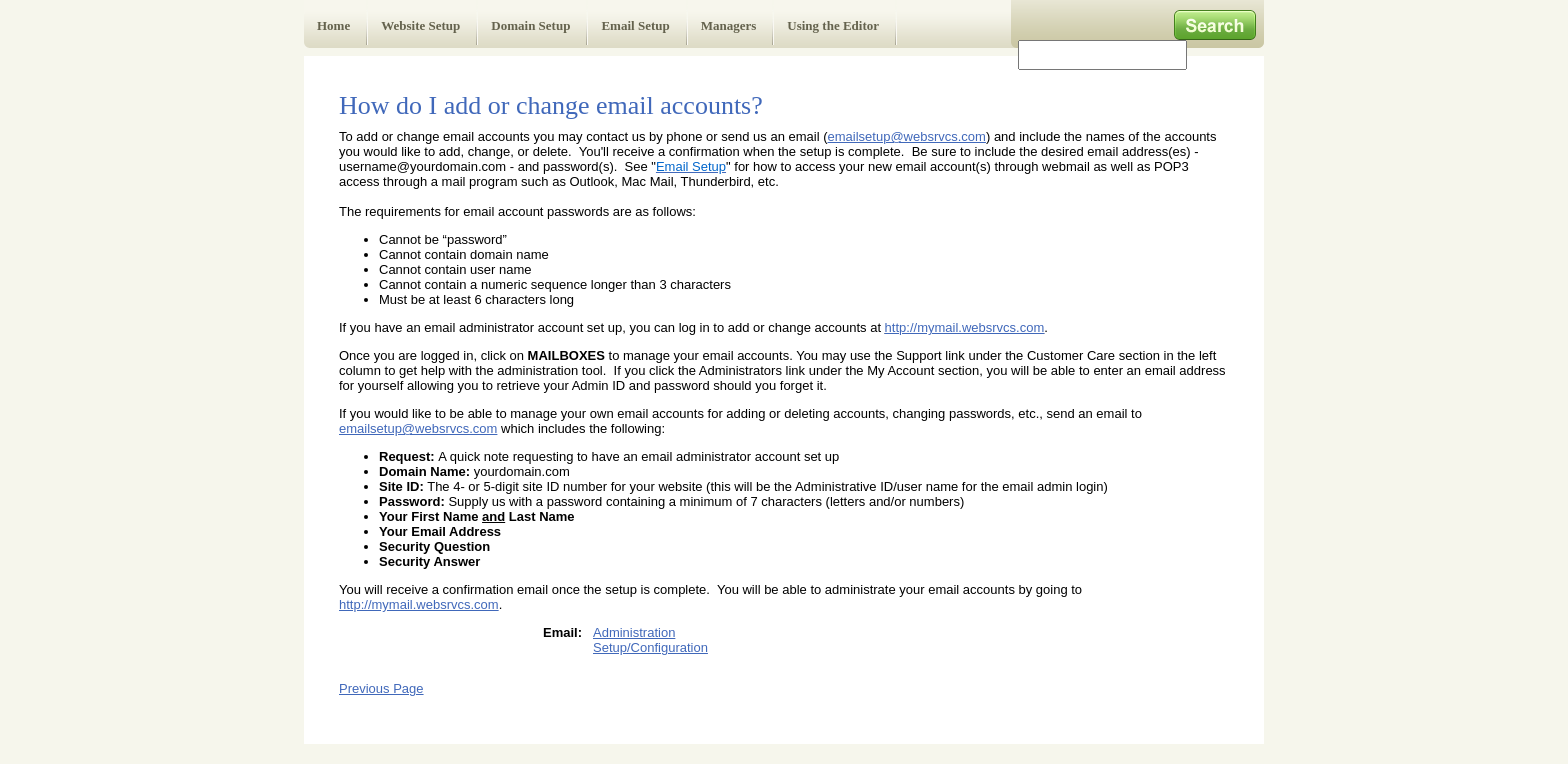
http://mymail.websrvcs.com (965, 327)
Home (333, 25)
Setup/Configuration (650, 647)
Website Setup (420, 25)
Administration (634, 632)
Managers (729, 25)
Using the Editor (833, 25)
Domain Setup (530, 25)
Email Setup (635, 25)
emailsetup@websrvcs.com (907, 136)
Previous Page (381, 688)
